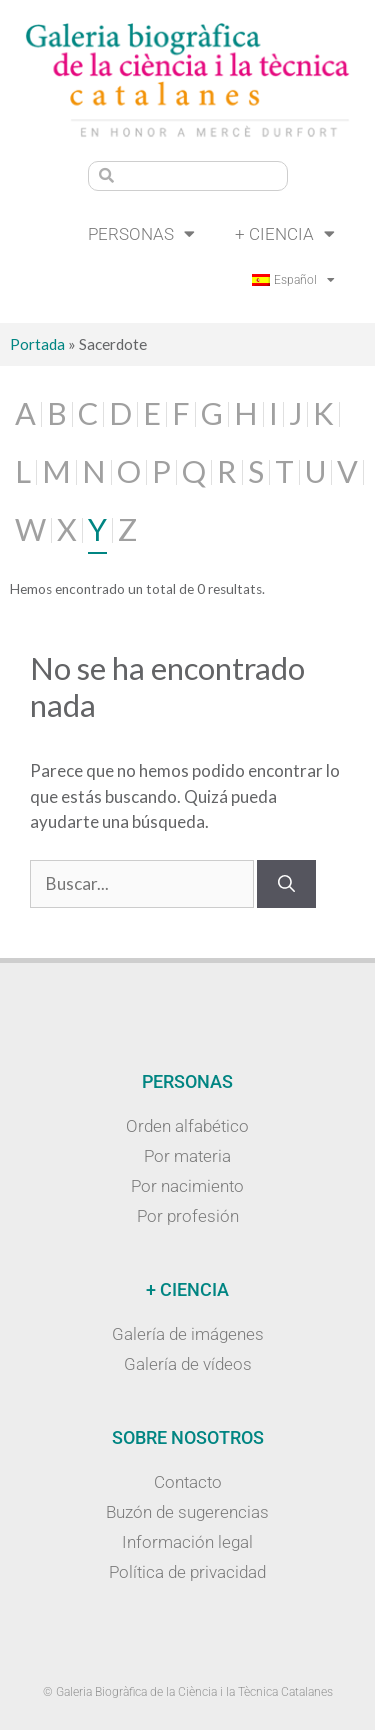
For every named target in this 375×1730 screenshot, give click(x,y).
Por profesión (188, 1216)
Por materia (187, 1156)
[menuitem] (293, 280)
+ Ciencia (285, 233)
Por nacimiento (187, 1186)
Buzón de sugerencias (187, 1512)
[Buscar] (286, 884)
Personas (141, 233)
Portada (37, 344)
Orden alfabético (187, 1126)
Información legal (187, 1542)
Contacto (188, 1482)
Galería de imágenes (188, 1334)
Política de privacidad (187, 1572)
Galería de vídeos (188, 1364)
